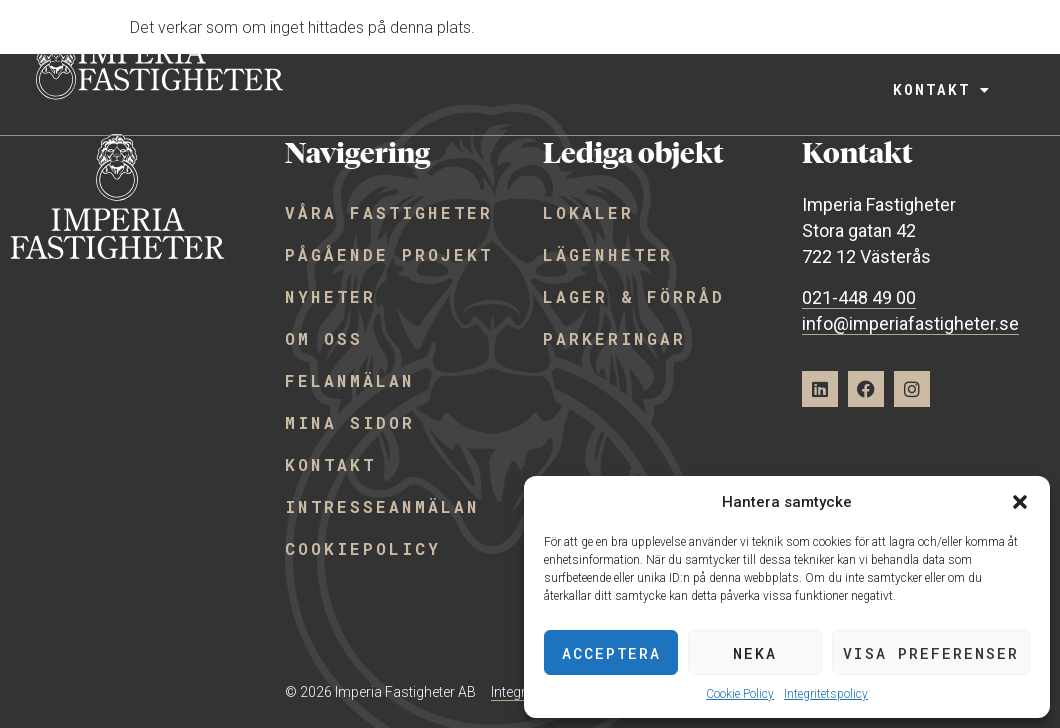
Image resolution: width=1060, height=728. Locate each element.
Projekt (835, 47)
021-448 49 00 (859, 297)
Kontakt (938, 91)
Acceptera (611, 653)
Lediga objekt (671, 47)
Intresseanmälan (382, 506)
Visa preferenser (931, 653)
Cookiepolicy (363, 548)
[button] (1020, 502)
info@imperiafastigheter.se (910, 323)
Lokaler (588, 212)
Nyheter (330, 296)
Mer (944, 47)
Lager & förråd (634, 296)
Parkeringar (614, 338)
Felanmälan (350, 380)
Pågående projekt (389, 254)
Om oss (324, 338)
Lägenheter (608, 254)
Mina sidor (350, 422)
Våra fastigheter (458, 47)
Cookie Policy (740, 694)
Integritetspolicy (826, 694)
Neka (755, 653)
